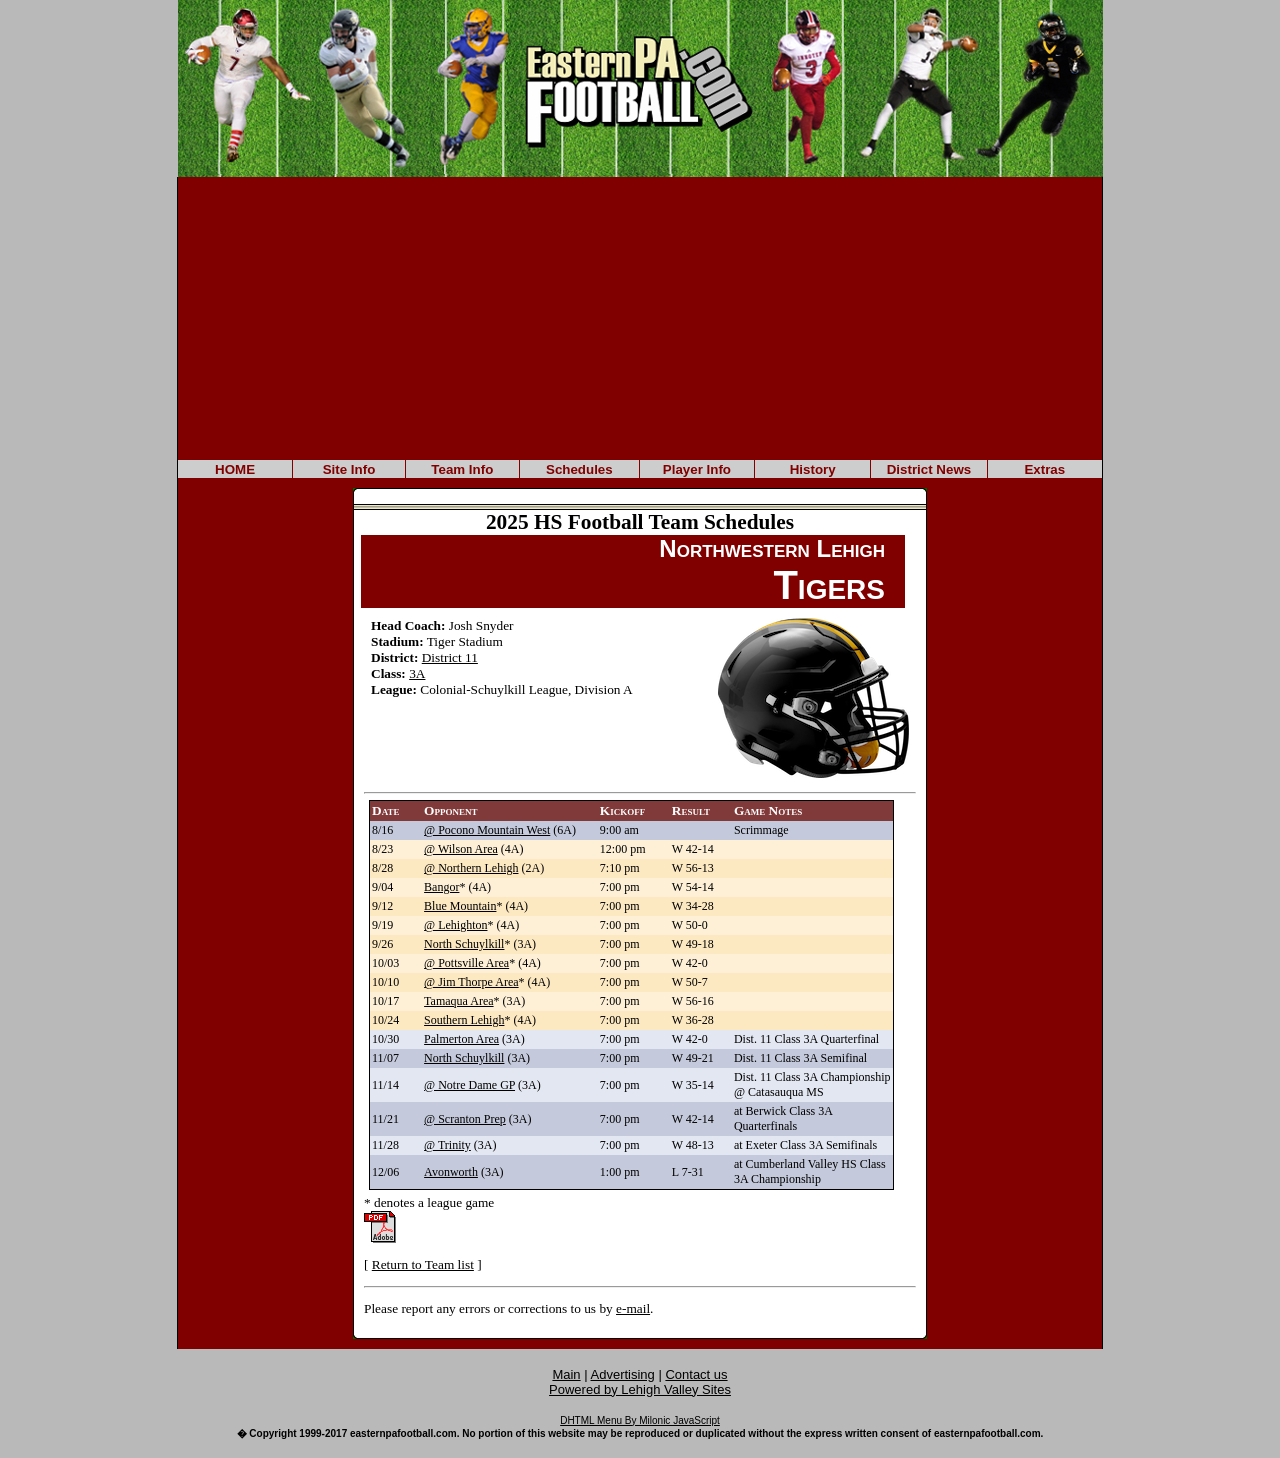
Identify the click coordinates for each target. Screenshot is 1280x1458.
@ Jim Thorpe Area (471, 982)
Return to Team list (423, 1264)
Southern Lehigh (464, 1020)
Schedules (579, 469)
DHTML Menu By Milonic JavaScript (640, 1420)
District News (929, 469)
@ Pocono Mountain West (487, 830)
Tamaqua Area (458, 1001)
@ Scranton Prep (465, 1119)
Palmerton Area (461, 1039)
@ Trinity (447, 1145)
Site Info (349, 469)
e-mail (633, 1308)
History (813, 469)
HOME (235, 469)
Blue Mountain (460, 906)
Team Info (462, 469)
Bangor (441, 887)
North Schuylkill (464, 944)
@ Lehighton (455, 925)
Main (566, 1374)
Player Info (697, 469)
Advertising (623, 1374)
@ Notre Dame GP (469, 1085)
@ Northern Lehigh (471, 868)
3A (417, 673)
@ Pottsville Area (466, 963)
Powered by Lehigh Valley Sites (640, 1389)
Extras (1044, 469)
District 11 (450, 657)
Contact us (696, 1374)
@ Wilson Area (461, 849)
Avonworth (451, 1172)
